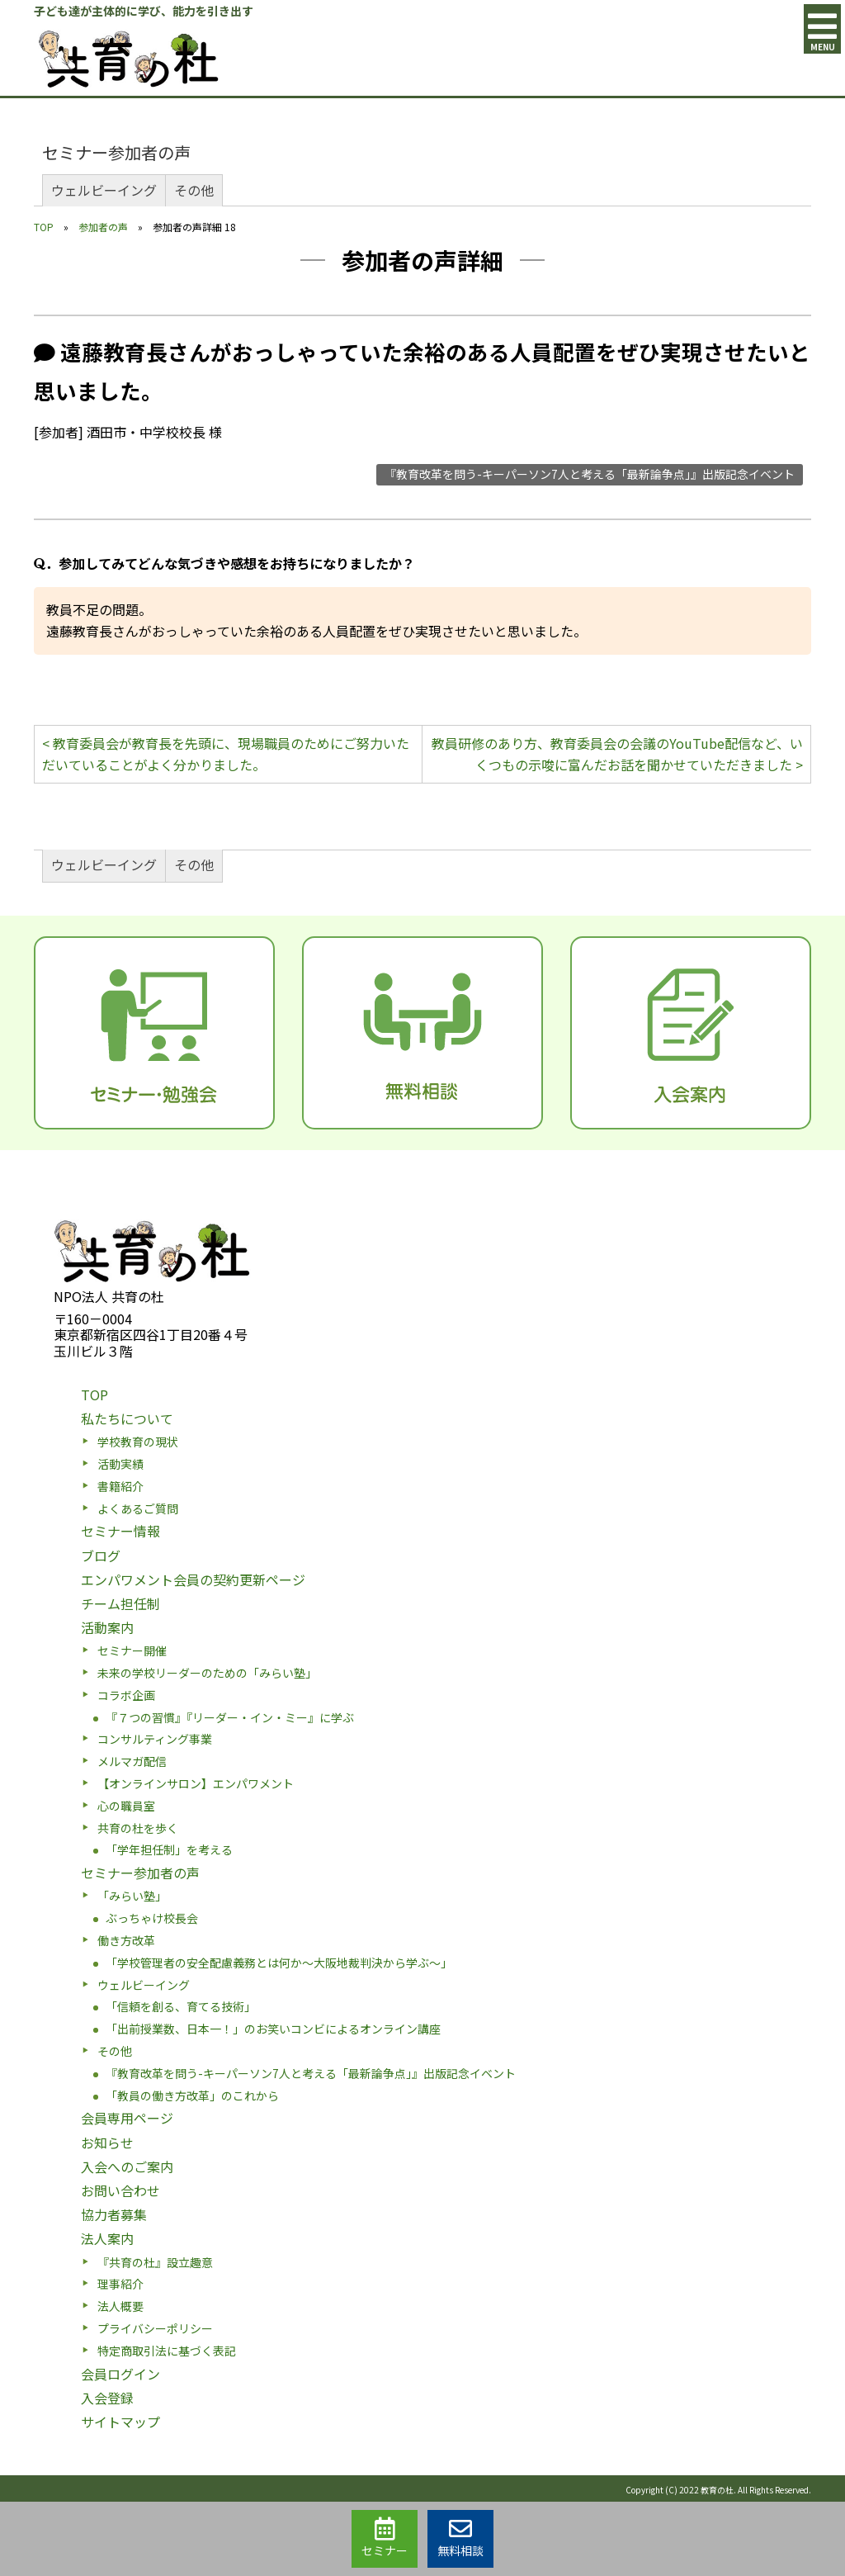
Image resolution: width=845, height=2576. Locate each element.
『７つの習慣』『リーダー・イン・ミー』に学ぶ (230, 1717)
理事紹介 (120, 2283)
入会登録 (107, 2398)
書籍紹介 (120, 1486)
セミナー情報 (120, 1531)
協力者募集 (114, 2214)
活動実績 (120, 1464)
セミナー (384, 2538)
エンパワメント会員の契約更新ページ (193, 1579)
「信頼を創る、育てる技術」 (181, 2006)
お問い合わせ (120, 2190)
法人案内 (107, 2238)
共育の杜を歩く (137, 1828)
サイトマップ (120, 2422)
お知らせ (107, 2142)
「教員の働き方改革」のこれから (192, 2095)
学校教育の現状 (137, 1441)
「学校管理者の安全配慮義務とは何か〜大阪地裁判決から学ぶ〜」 (279, 1962)
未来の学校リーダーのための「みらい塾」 (207, 1672)
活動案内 (107, 1627)
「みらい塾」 (132, 1895)
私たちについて (127, 1418)
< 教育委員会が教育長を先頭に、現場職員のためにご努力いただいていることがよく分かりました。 (225, 753)
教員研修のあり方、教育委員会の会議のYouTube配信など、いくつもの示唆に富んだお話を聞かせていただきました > (617, 753)
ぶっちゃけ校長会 (152, 1918)
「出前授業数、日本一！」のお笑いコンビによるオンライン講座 (273, 2028)
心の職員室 (126, 1805)
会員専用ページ (127, 2118)
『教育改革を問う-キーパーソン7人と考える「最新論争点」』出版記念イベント (590, 474)
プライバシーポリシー (155, 2328)
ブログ (100, 1555)
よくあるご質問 (137, 1508)
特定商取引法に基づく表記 (166, 2350)
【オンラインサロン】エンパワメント (195, 1783)
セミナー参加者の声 (116, 152)
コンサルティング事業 (154, 1739)
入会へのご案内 (127, 2166)
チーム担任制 (120, 1603)
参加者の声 (103, 227)
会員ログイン (120, 2374)
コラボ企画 (126, 1695)
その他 (194, 190)
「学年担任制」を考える (169, 1849)
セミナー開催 (132, 1650)
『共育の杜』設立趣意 (155, 2262)
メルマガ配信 (132, 1761)
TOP (44, 227)
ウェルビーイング (104, 190)
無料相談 (460, 2538)
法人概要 (120, 2306)
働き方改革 (126, 1940)
